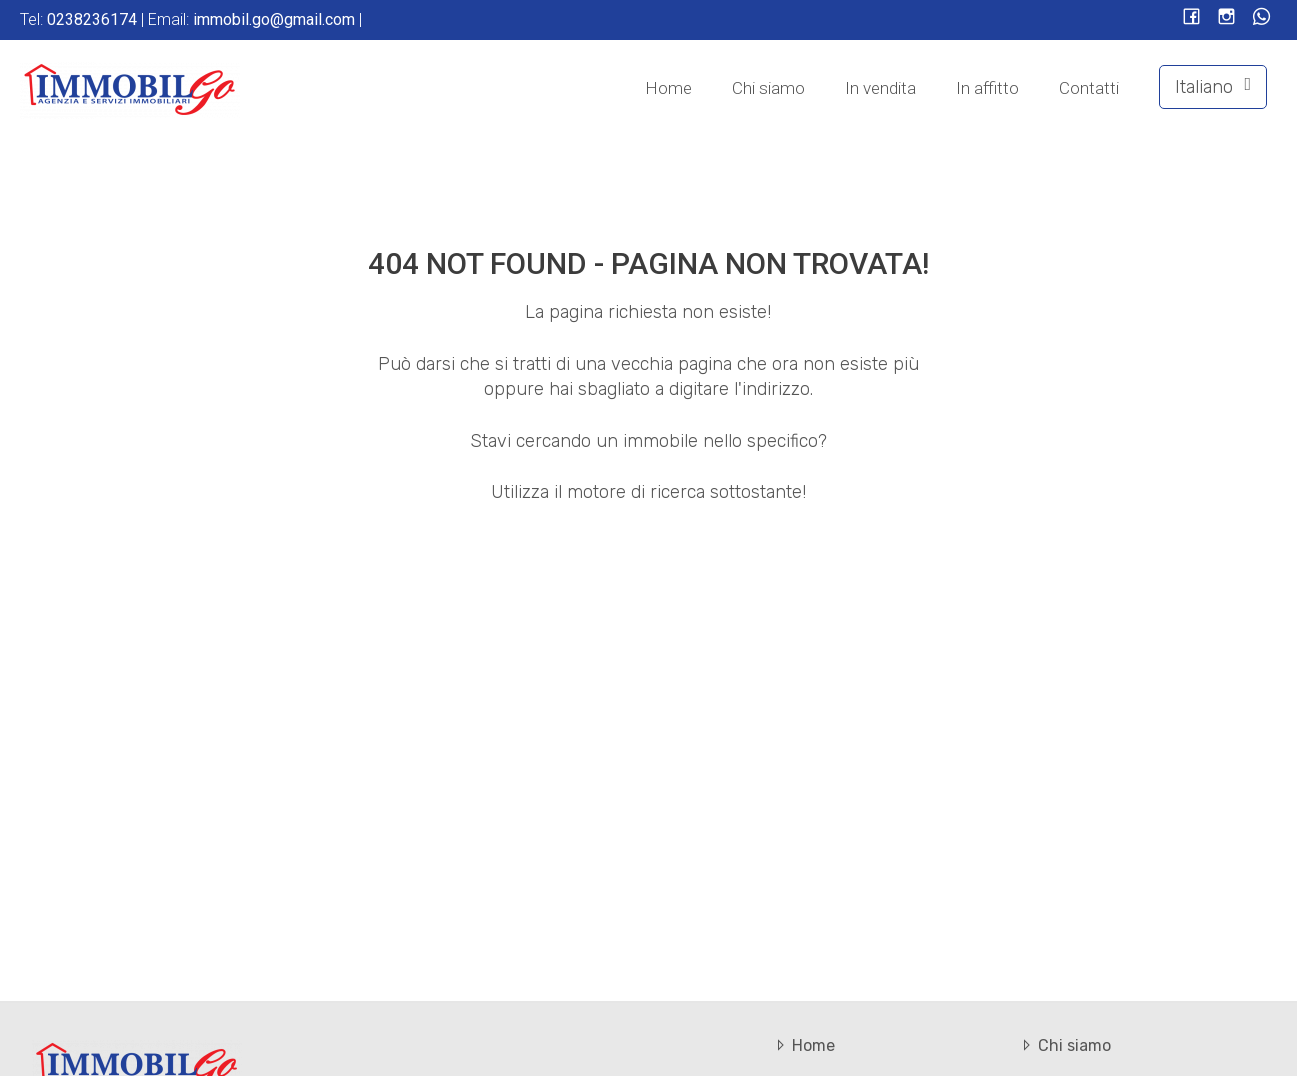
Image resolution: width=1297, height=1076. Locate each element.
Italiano (1213, 86)
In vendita (880, 88)
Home (668, 88)
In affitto (987, 88)
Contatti (1089, 88)
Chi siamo (768, 88)
